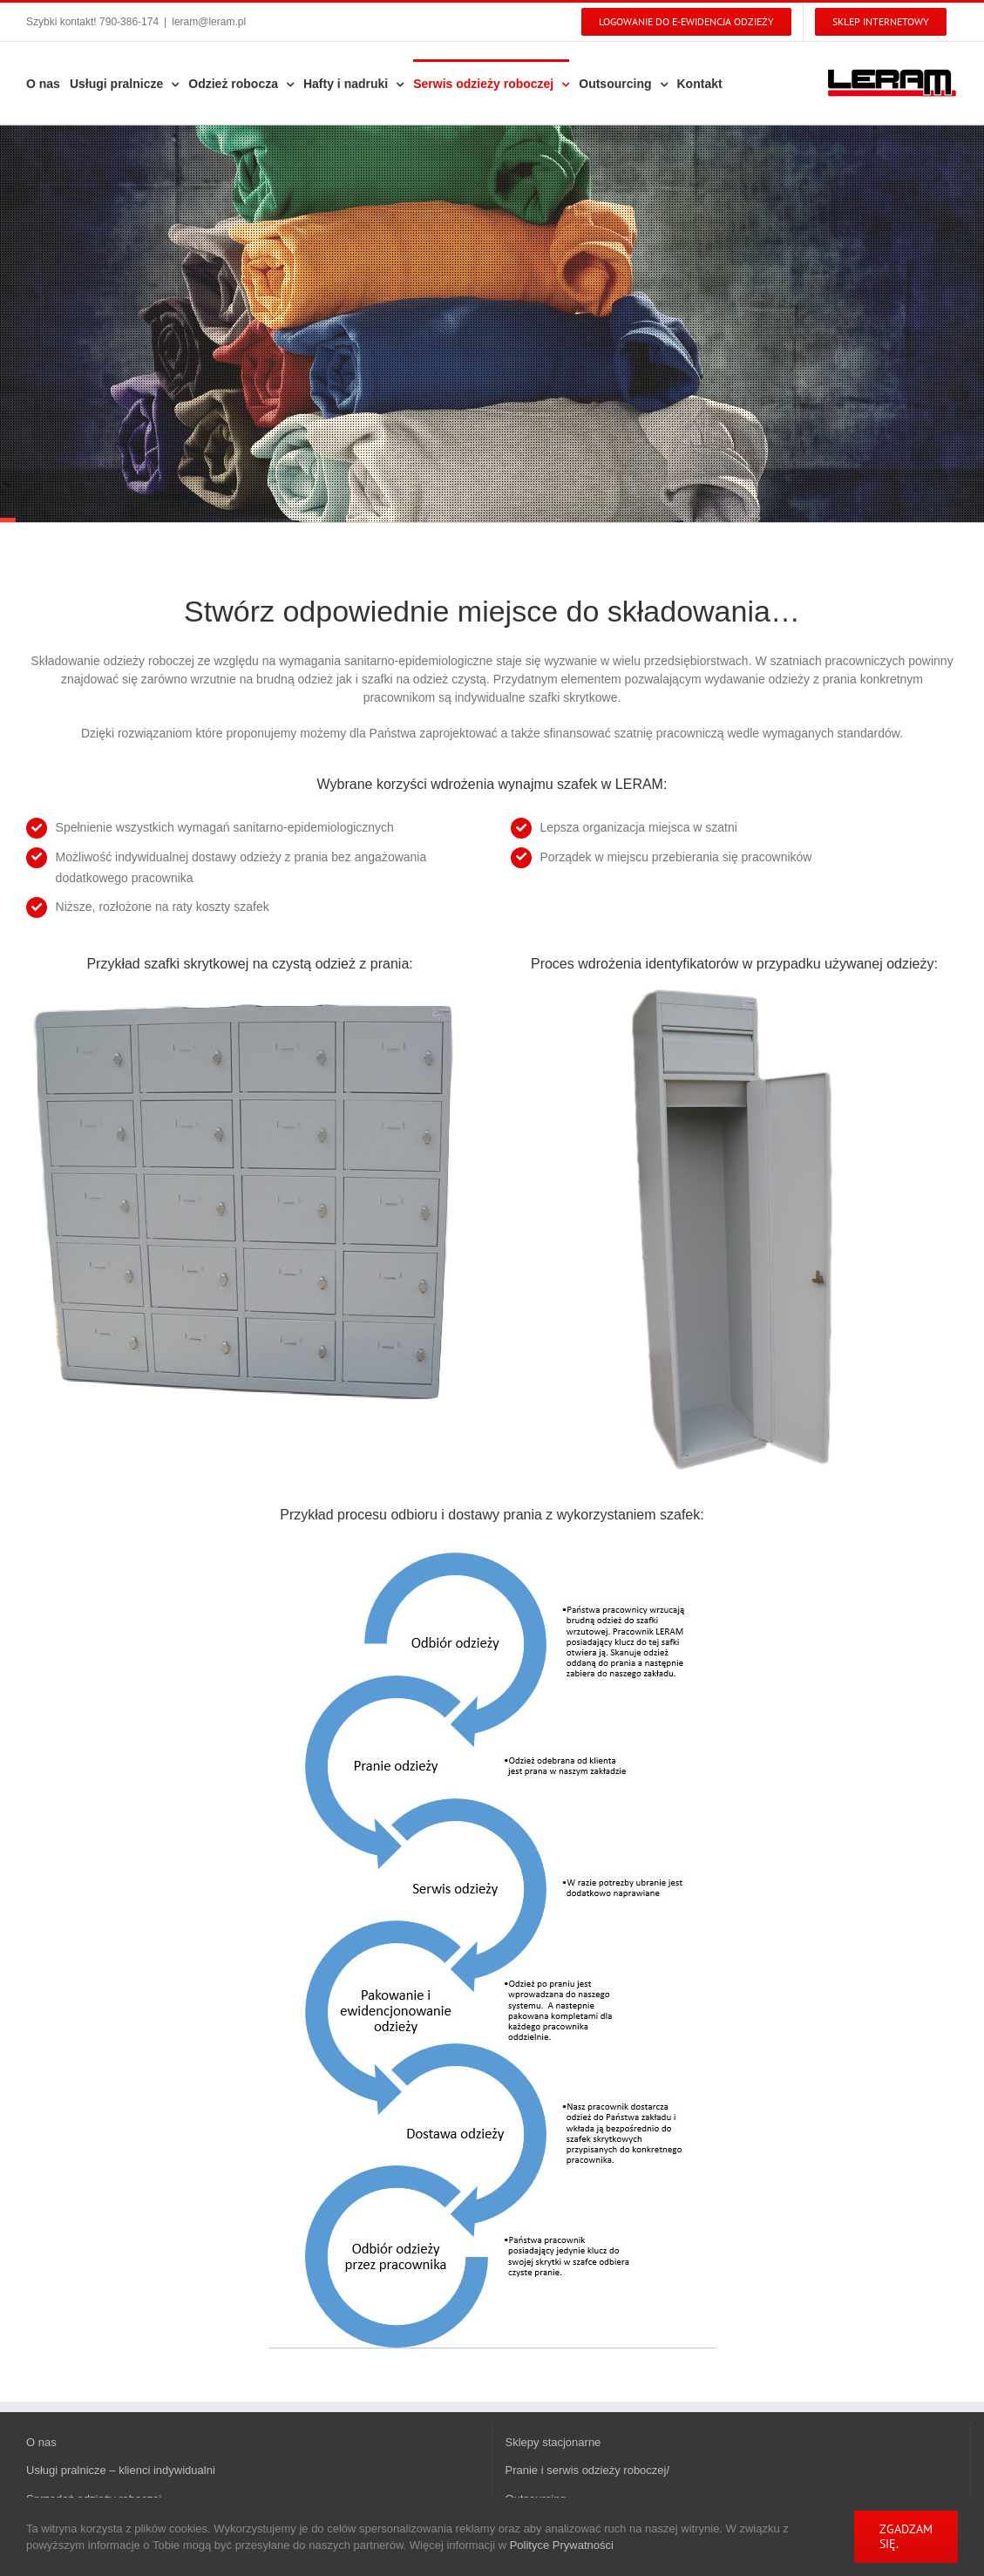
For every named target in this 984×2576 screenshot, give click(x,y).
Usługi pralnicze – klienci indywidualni (120, 2470)
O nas (41, 2442)
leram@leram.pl (209, 22)
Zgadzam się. (906, 2536)
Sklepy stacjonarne (553, 2442)
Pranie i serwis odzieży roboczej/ (588, 2470)
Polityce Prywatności (562, 2545)
